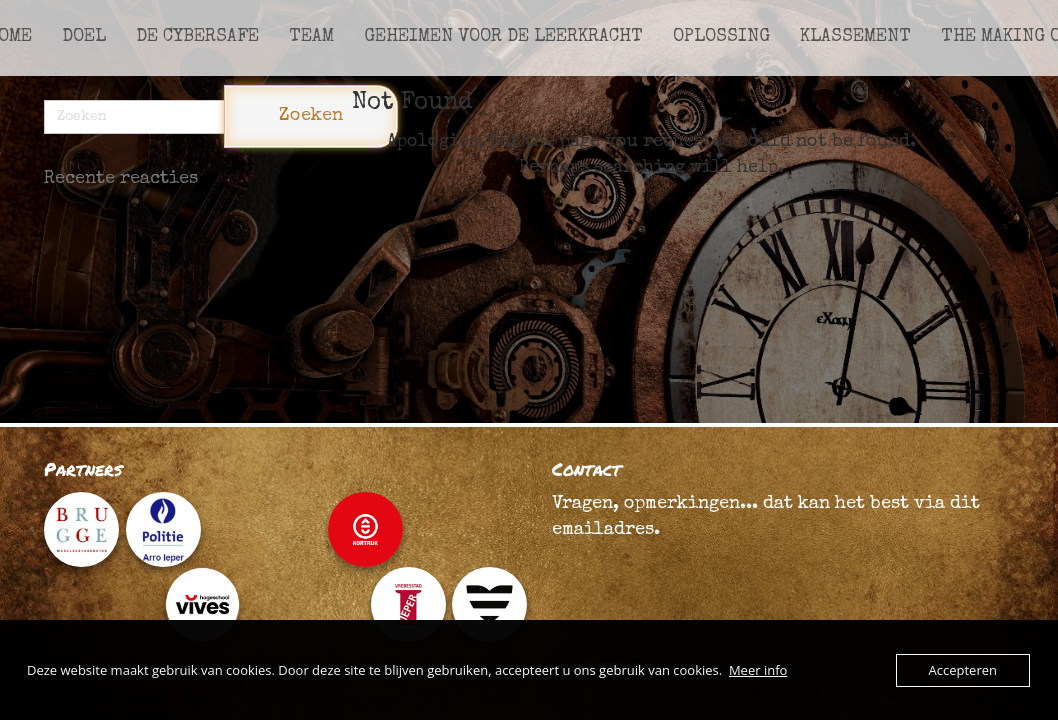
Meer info (758, 670)
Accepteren (963, 670)
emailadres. (606, 530)
